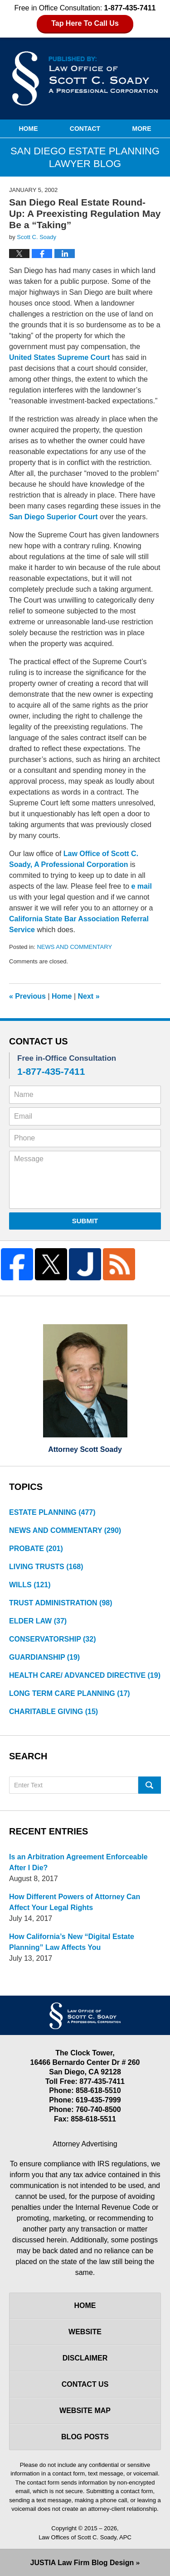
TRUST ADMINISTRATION (60, 1603)
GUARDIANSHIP (44, 1657)
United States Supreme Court (59, 357)
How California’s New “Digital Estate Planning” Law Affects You (71, 1942)
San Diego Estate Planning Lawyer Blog (85, 78)
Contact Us (85, 2384)
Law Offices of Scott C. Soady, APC (85, 2537)
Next (89, 996)
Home (28, 128)
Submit (85, 1221)
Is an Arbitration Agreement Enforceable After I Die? (78, 1862)
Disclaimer (85, 2358)
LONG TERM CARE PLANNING (69, 1693)
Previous (27, 996)
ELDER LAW (38, 1621)
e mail (140, 886)
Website (85, 2332)
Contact (85, 128)
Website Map (85, 2410)
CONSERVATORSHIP (52, 1639)
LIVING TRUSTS (46, 1566)
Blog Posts (85, 2437)
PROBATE (36, 1548)
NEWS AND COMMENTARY (74, 946)
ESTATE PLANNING (52, 1512)
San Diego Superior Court (53, 517)
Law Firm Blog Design (82, 2562)
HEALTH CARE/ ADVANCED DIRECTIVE (84, 1675)
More (141, 128)
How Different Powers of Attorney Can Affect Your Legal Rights (74, 1902)
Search (149, 1785)
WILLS (30, 1585)
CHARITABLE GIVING (53, 1711)
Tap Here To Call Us (85, 23)
